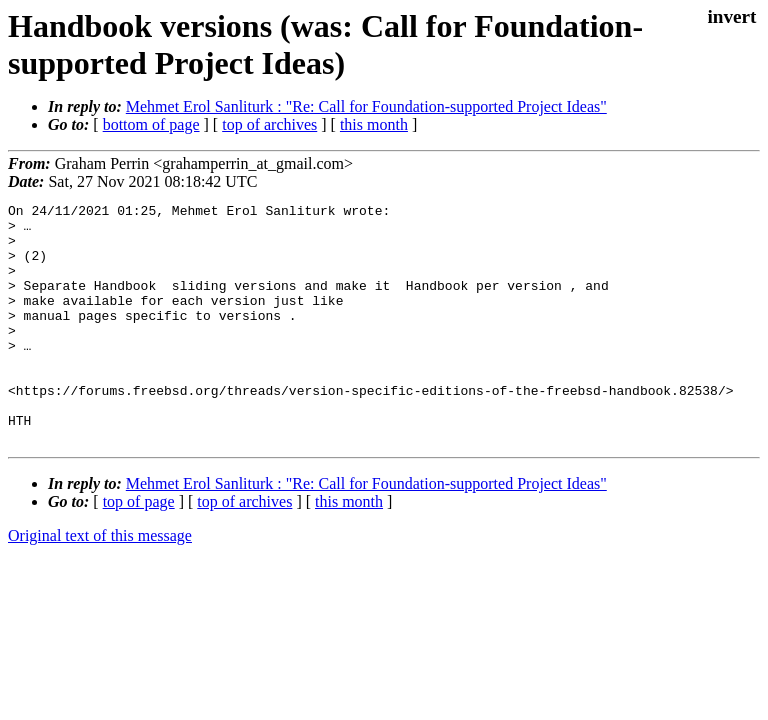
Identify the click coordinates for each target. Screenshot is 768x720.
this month (374, 124)
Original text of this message (100, 583)
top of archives (269, 124)
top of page (139, 549)
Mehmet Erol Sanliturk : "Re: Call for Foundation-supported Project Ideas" (366, 106)
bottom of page (151, 124)
